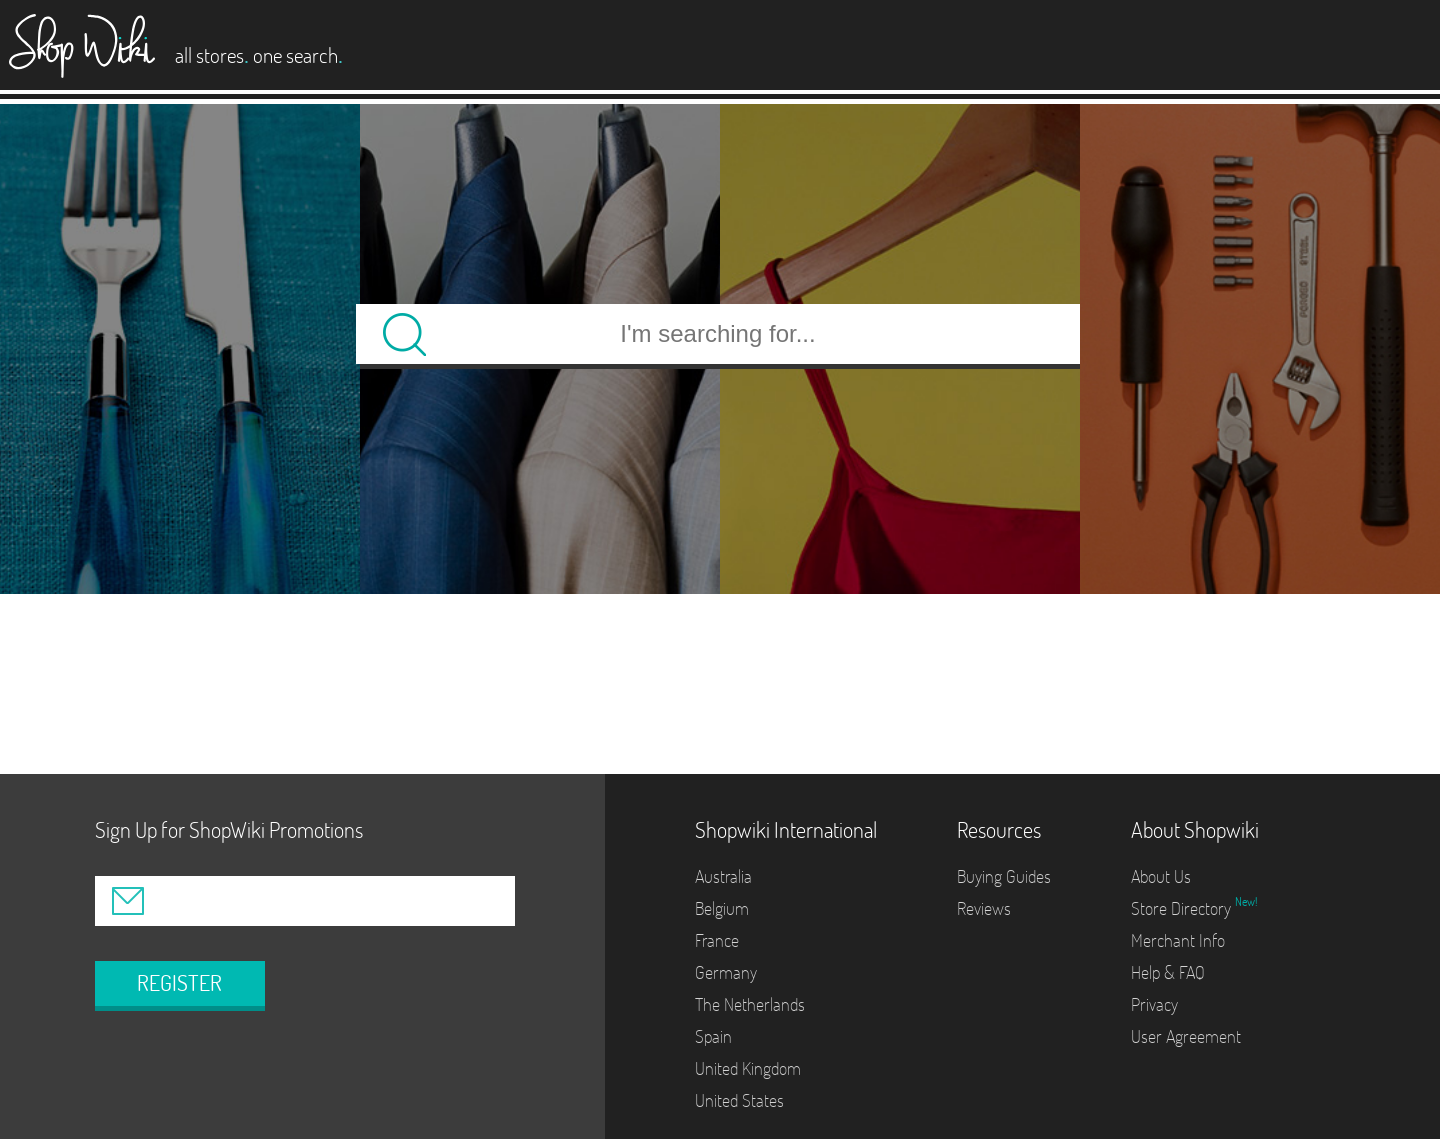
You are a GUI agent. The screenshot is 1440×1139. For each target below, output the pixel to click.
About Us (1161, 876)
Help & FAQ (1168, 972)
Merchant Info (1178, 940)
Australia (723, 876)
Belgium (722, 908)
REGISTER (179, 983)
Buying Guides (1004, 876)
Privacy (1154, 1004)
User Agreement (1186, 1036)
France (717, 940)
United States (739, 1100)
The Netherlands (750, 1004)
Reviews (984, 908)
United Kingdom (748, 1068)
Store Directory (1183, 908)
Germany (726, 972)
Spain (713, 1036)
